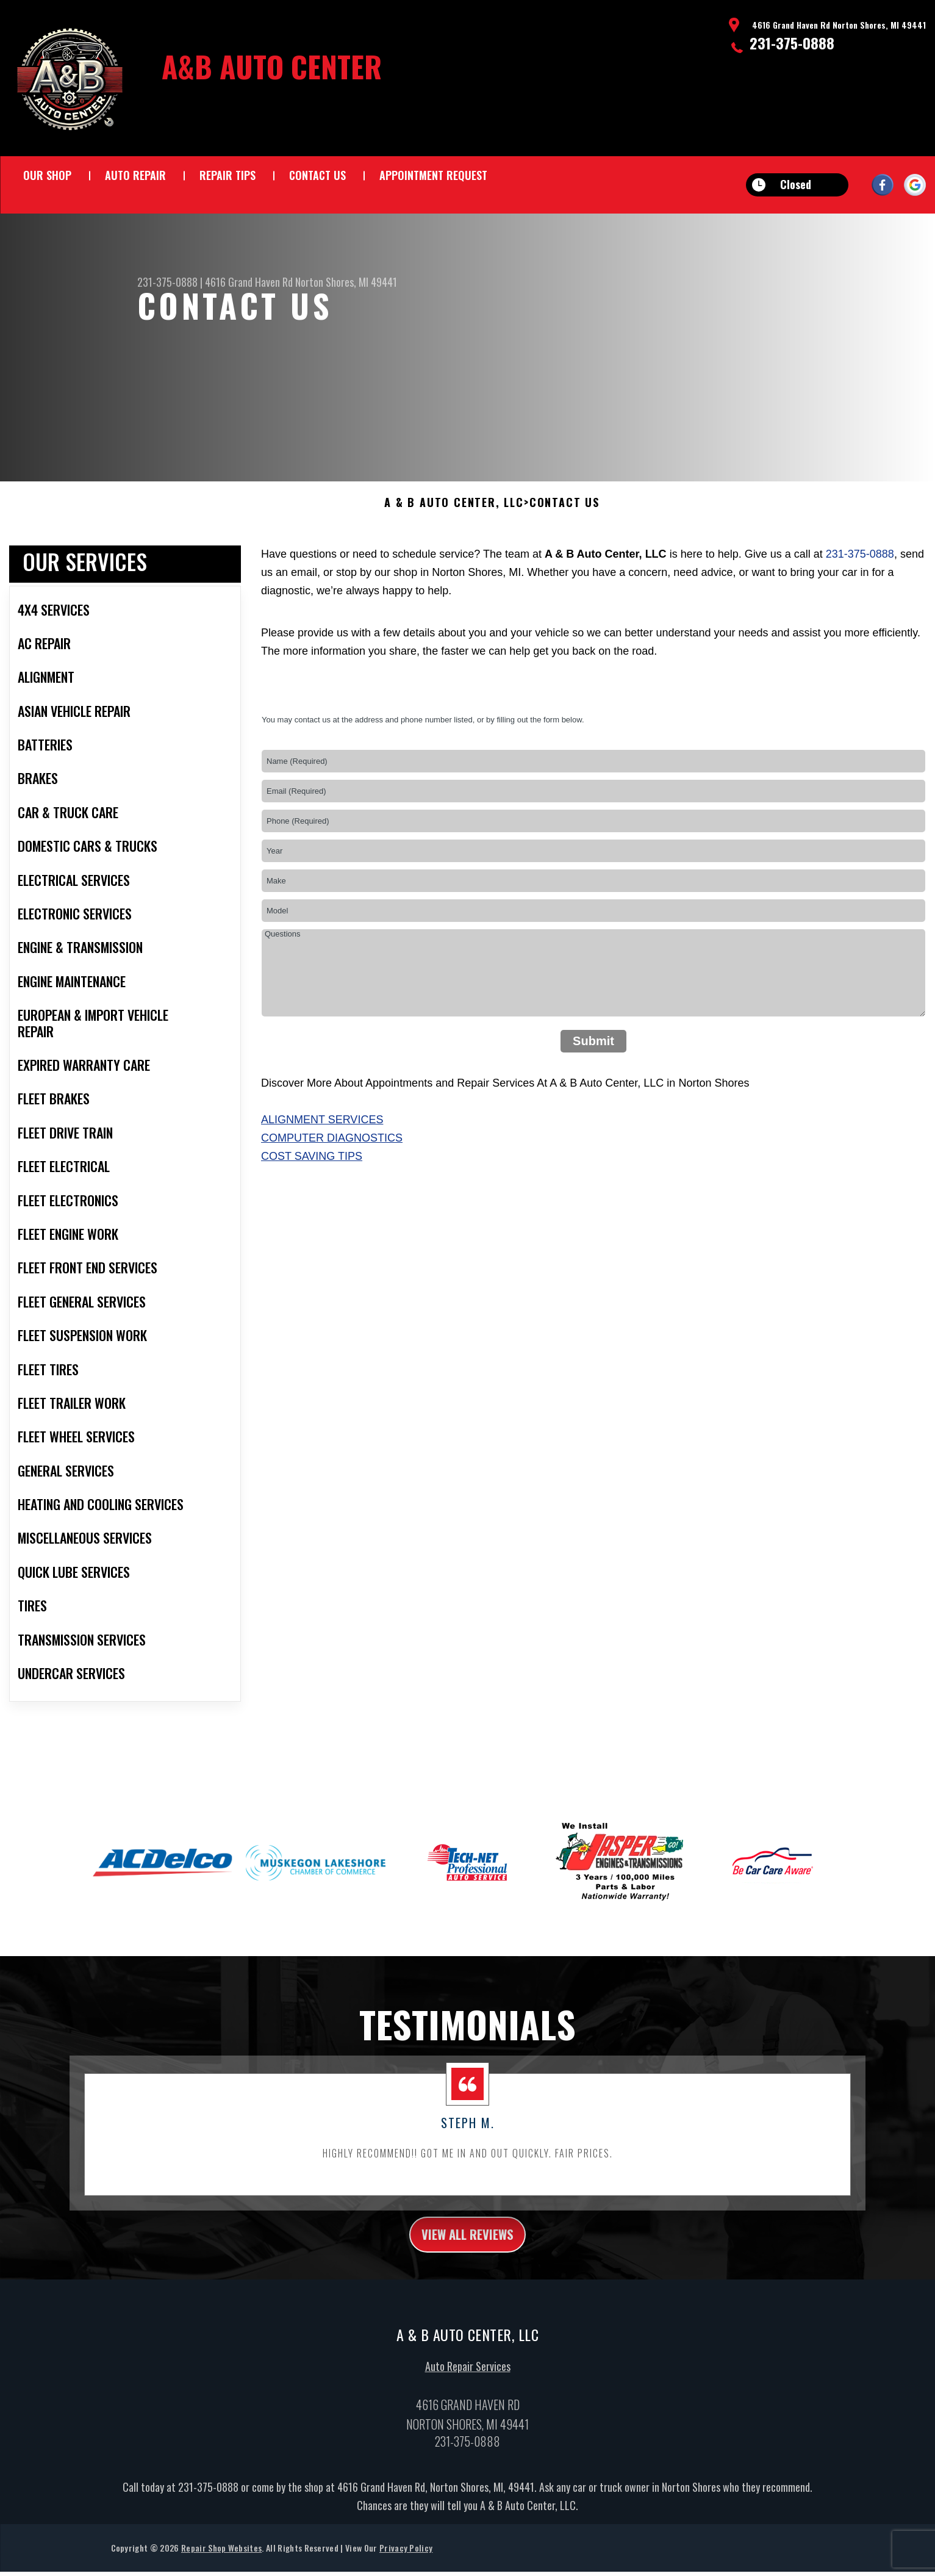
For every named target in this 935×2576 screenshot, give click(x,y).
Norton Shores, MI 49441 (346, 282)
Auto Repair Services (467, 2397)
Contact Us (317, 175)
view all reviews (467, 2262)
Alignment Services (322, 1145)
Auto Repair (135, 175)
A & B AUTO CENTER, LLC (454, 528)
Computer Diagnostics (332, 1163)
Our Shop (47, 175)
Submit (593, 1067)
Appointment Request (433, 175)
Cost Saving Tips (311, 1182)
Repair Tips (227, 175)
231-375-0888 (792, 43)
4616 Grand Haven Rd (249, 282)
